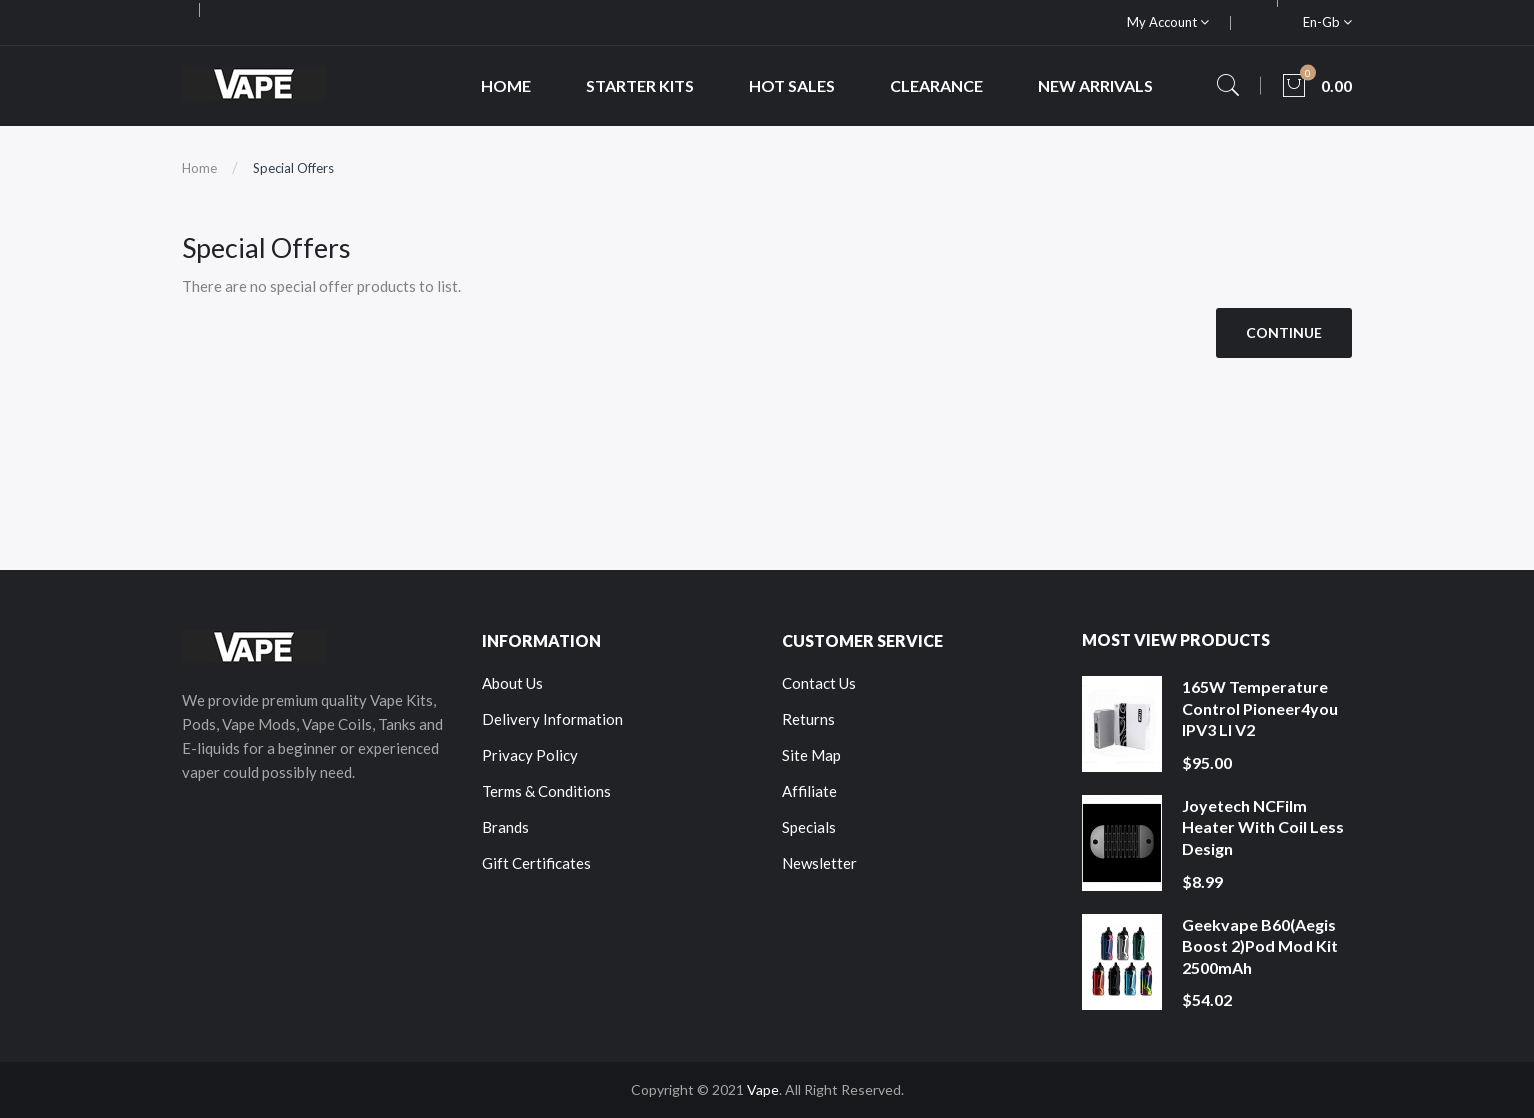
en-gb (1327, 22)
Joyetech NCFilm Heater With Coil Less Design (1263, 827)
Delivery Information (552, 719)
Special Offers (293, 168)
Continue (1284, 332)
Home (199, 168)
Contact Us (819, 683)
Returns (808, 719)
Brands (505, 827)
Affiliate (809, 791)
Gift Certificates (536, 863)
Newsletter (819, 863)
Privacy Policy (530, 755)
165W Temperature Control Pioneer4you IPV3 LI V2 (1260, 708)
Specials (809, 827)
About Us (512, 683)
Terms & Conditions (546, 791)
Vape (763, 1089)
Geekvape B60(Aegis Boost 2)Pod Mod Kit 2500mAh (1260, 946)
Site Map (811, 755)
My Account (1168, 22)
